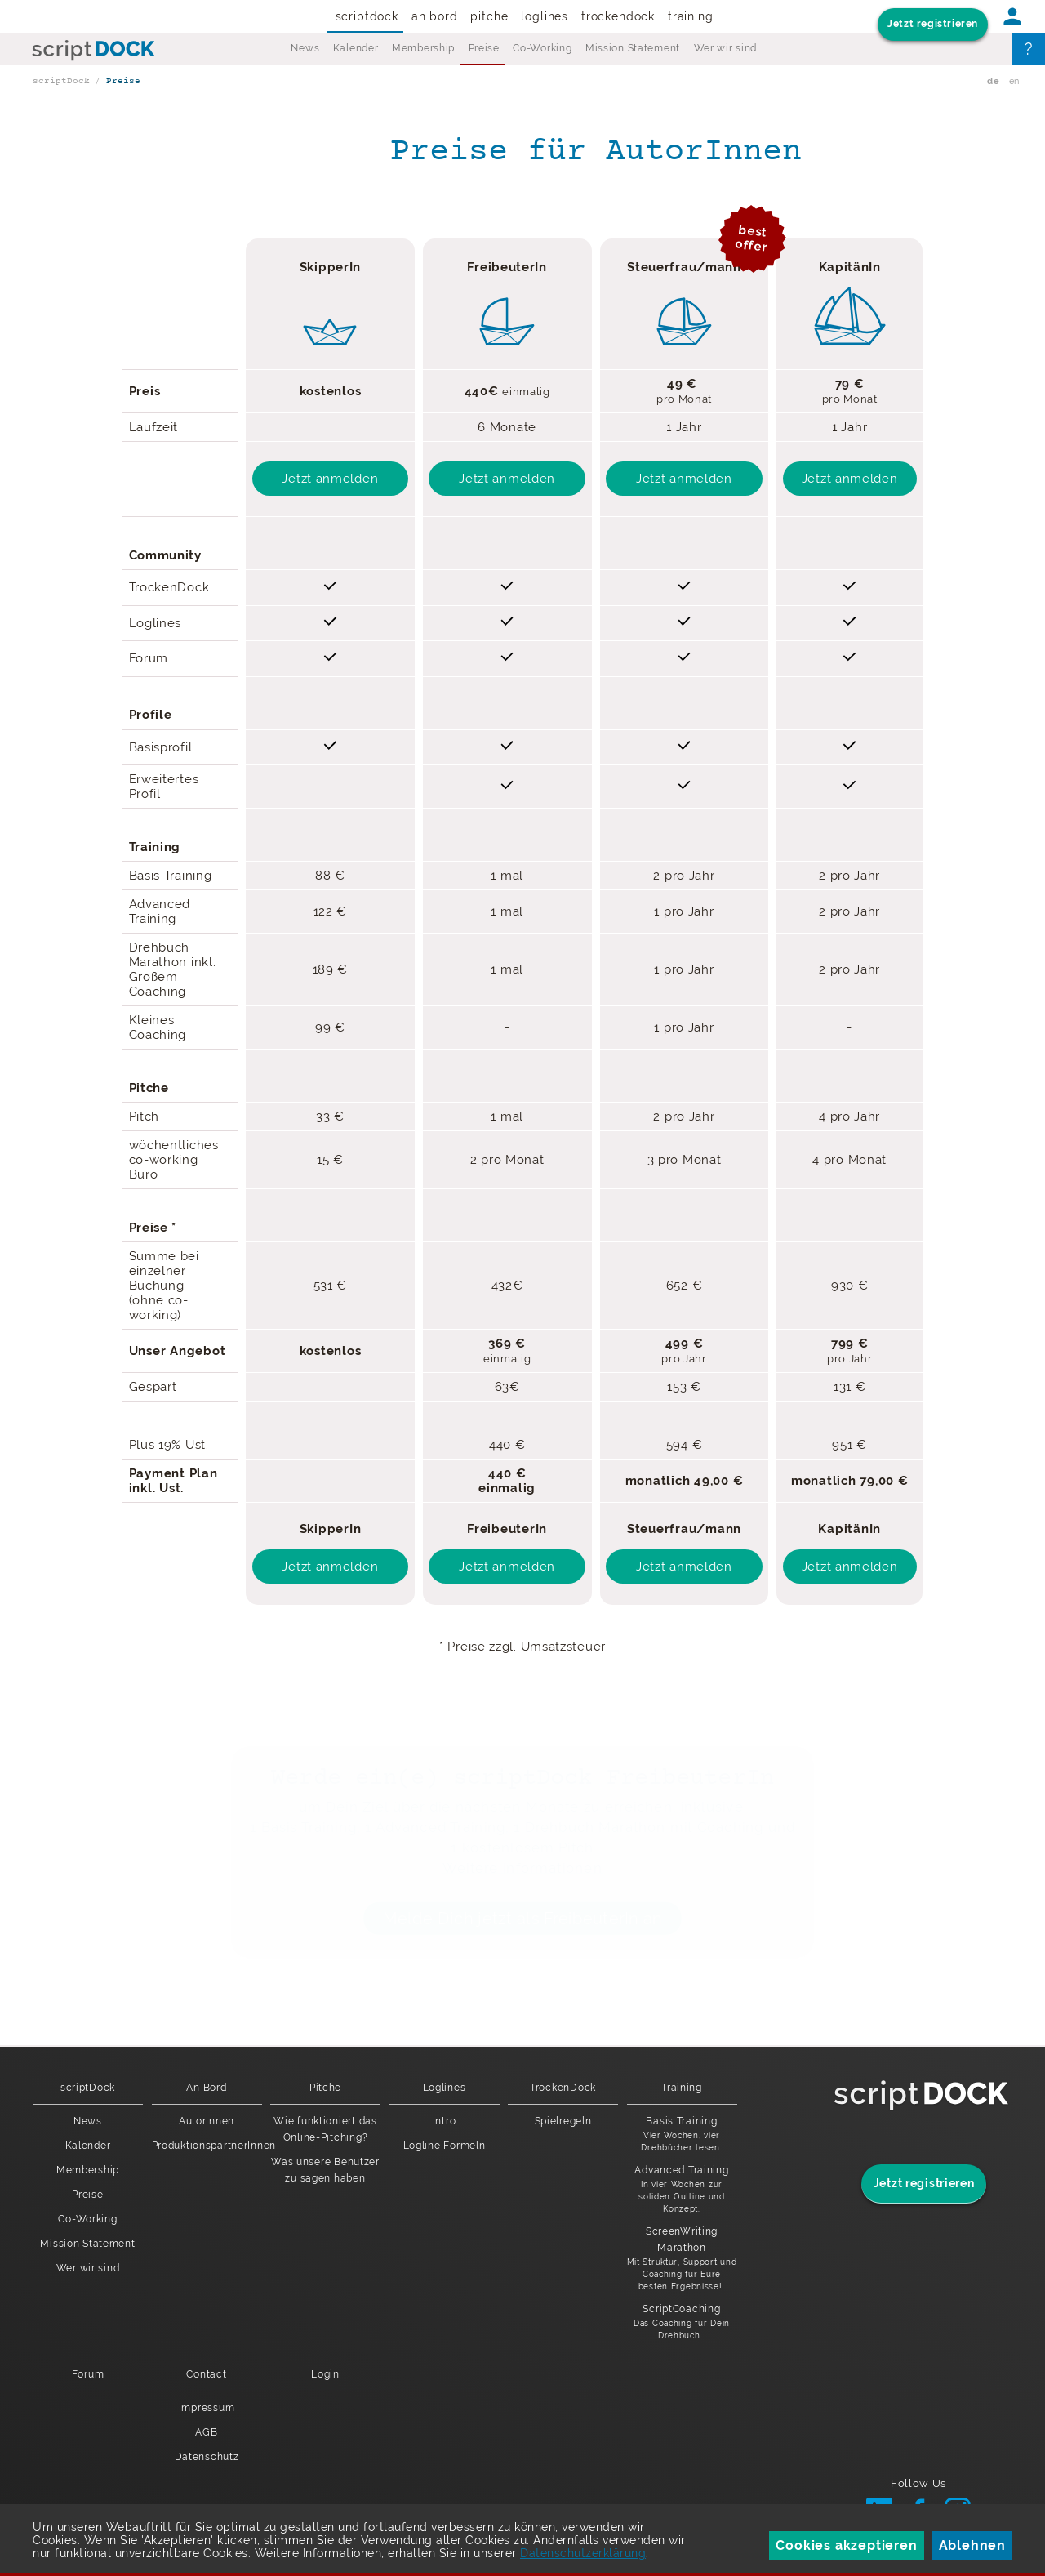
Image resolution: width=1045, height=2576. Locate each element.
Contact (206, 2374)
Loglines (544, 16)
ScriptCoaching (682, 2322)
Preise (484, 48)
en (1014, 81)
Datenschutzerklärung (583, 2553)
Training (691, 16)
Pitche (489, 16)
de (993, 81)
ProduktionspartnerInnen (207, 2145)
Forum (88, 2374)
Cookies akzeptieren (846, 2545)
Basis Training (682, 2134)
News (305, 48)
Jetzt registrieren (932, 23)
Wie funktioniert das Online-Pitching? (324, 2129)
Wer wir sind (726, 48)
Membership (423, 48)
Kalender (356, 48)
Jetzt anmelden (330, 478)
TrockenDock (618, 16)
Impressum (206, 2407)
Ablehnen (972, 2545)
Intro (444, 2121)
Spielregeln (563, 2121)
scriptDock (367, 16)
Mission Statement (632, 48)
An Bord (434, 16)
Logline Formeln (444, 2145)
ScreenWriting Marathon (682, 2259)
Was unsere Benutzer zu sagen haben (325, 2170)
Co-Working (542, 48)
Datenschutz (207, 2456)
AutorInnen (206, 2121)
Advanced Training (682, 2189)
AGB (206, 2432)
